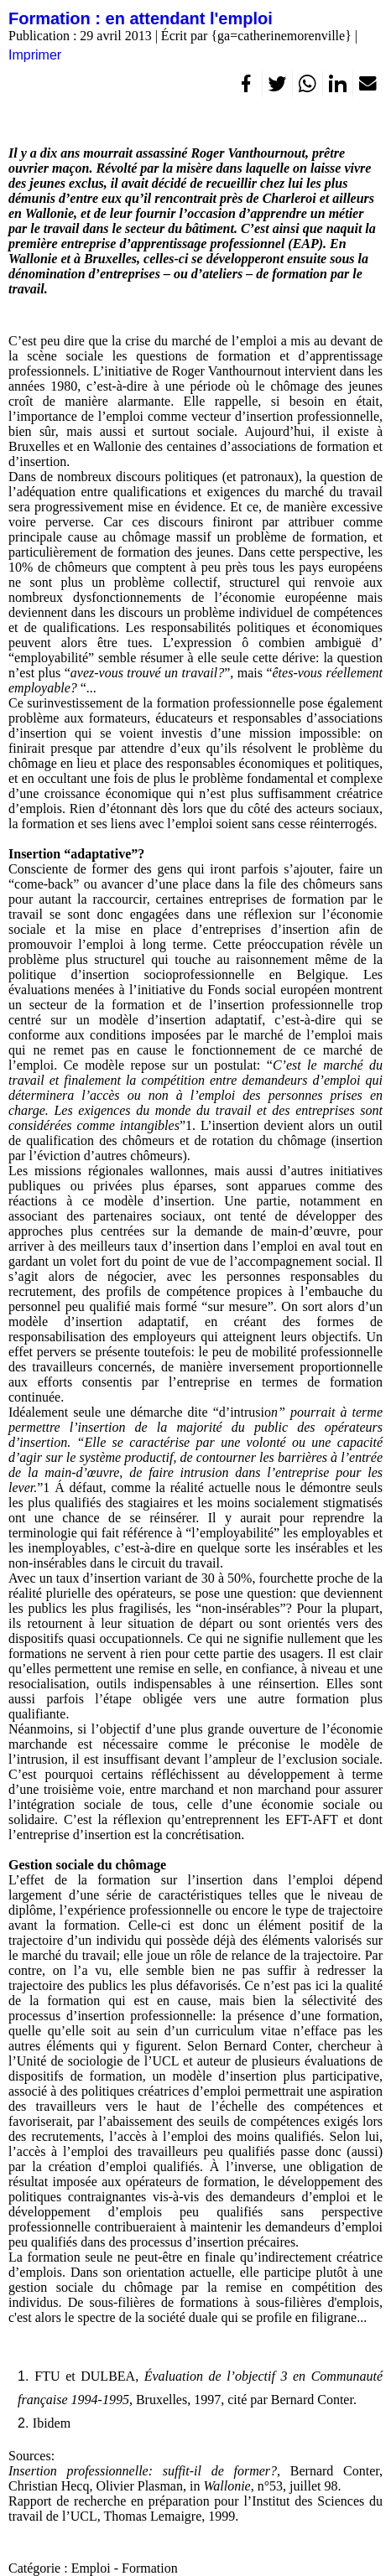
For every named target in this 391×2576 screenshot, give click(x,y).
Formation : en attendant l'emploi (140, 18)
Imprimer (34, 55)
